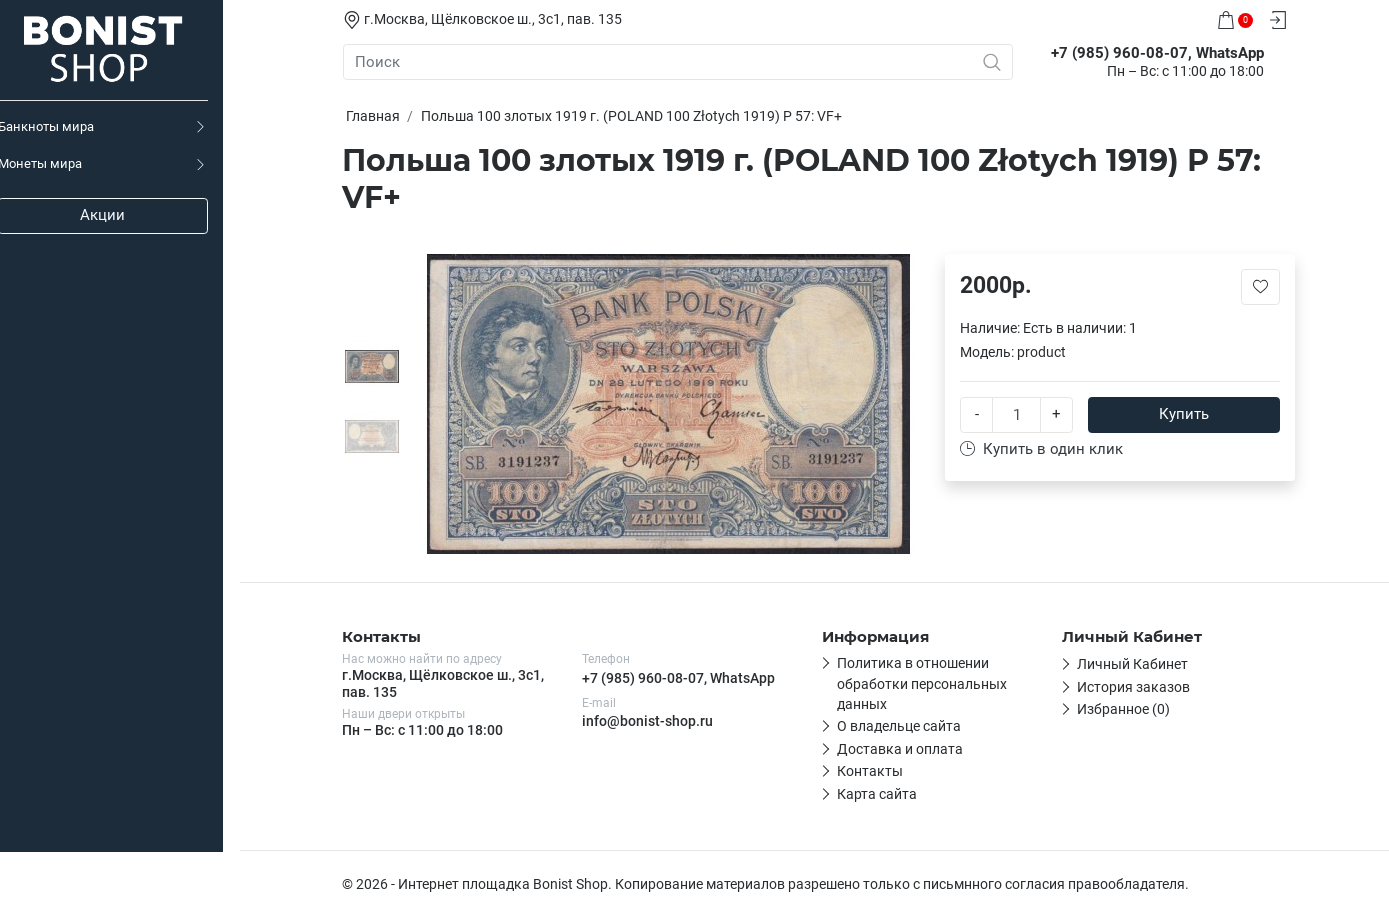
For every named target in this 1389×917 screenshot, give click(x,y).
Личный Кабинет (1133, 664)
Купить (1185, 414)
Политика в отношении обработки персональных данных (923, 683)
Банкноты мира (63, 126)
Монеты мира (57, 163)
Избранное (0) (1124, 709)
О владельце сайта (900, 726)
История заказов (1134, 687)
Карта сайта (878, 794)
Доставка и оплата (901, 749)
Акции (120, 215)
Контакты (871, 771)
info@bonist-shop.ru (648, 721)
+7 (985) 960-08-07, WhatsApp (679, 678)
